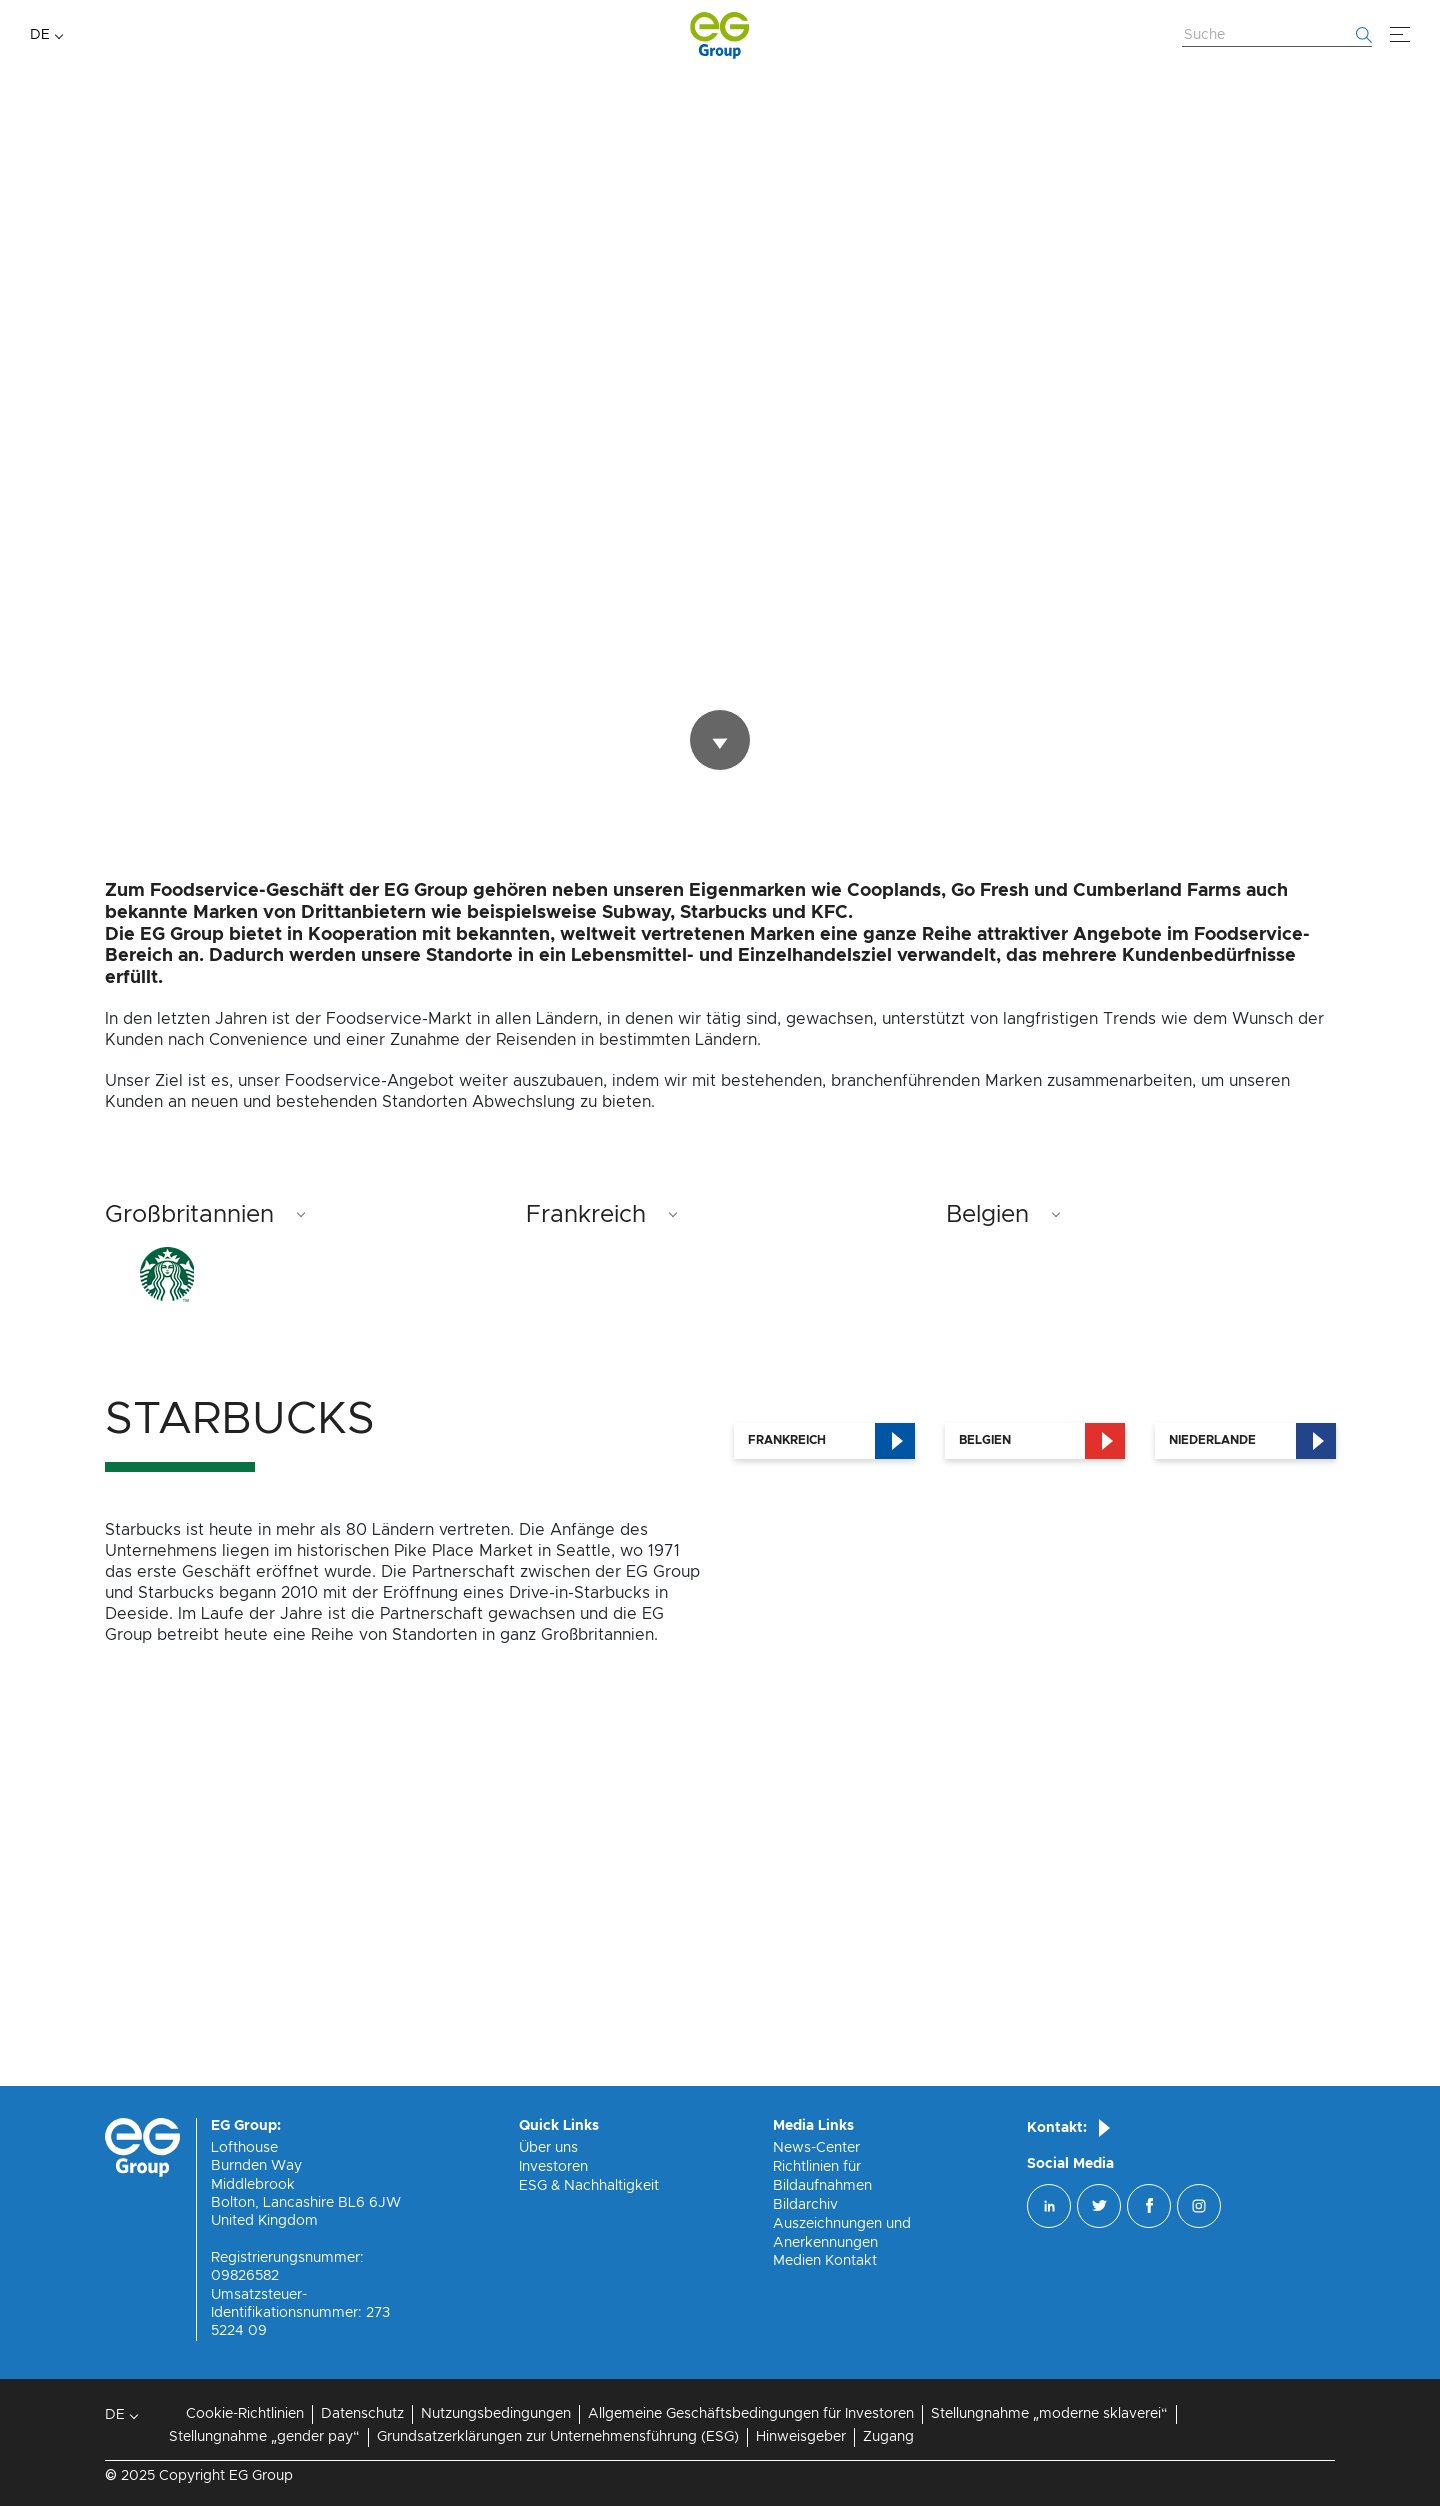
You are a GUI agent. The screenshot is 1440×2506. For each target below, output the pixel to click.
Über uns (548, 2148)
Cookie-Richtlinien (245, 2414)
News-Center (816, 2148)
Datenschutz (362, 2414)
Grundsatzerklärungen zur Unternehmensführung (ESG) (558, 2437)
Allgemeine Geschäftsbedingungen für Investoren (751, 2414)
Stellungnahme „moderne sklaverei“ (1049, 2414)
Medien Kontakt (825, 2261)
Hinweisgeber (801, 2437)
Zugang (888, 2437)
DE (40, 35)
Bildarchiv (805, 2205)
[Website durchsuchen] (1277, 36)
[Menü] (1400, 35)
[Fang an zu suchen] (1364, 35)
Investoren (553, 2167)
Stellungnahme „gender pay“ (264, 2437)
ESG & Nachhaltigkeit (589, 2186)
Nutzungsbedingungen (496, 2414)
